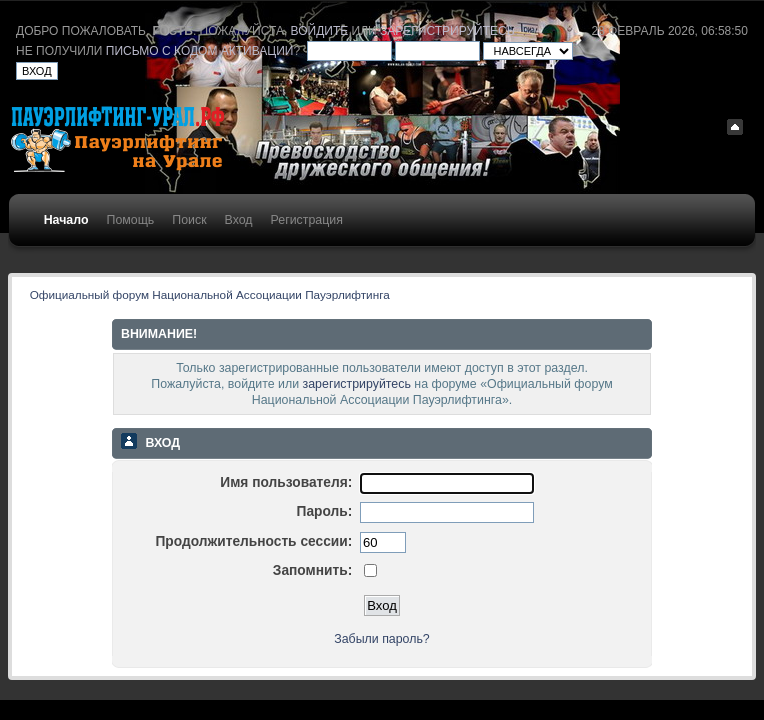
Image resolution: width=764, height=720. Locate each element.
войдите (320, 31)
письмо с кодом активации (200, 51)
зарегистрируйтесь (447, 31)
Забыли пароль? (382, 639)
